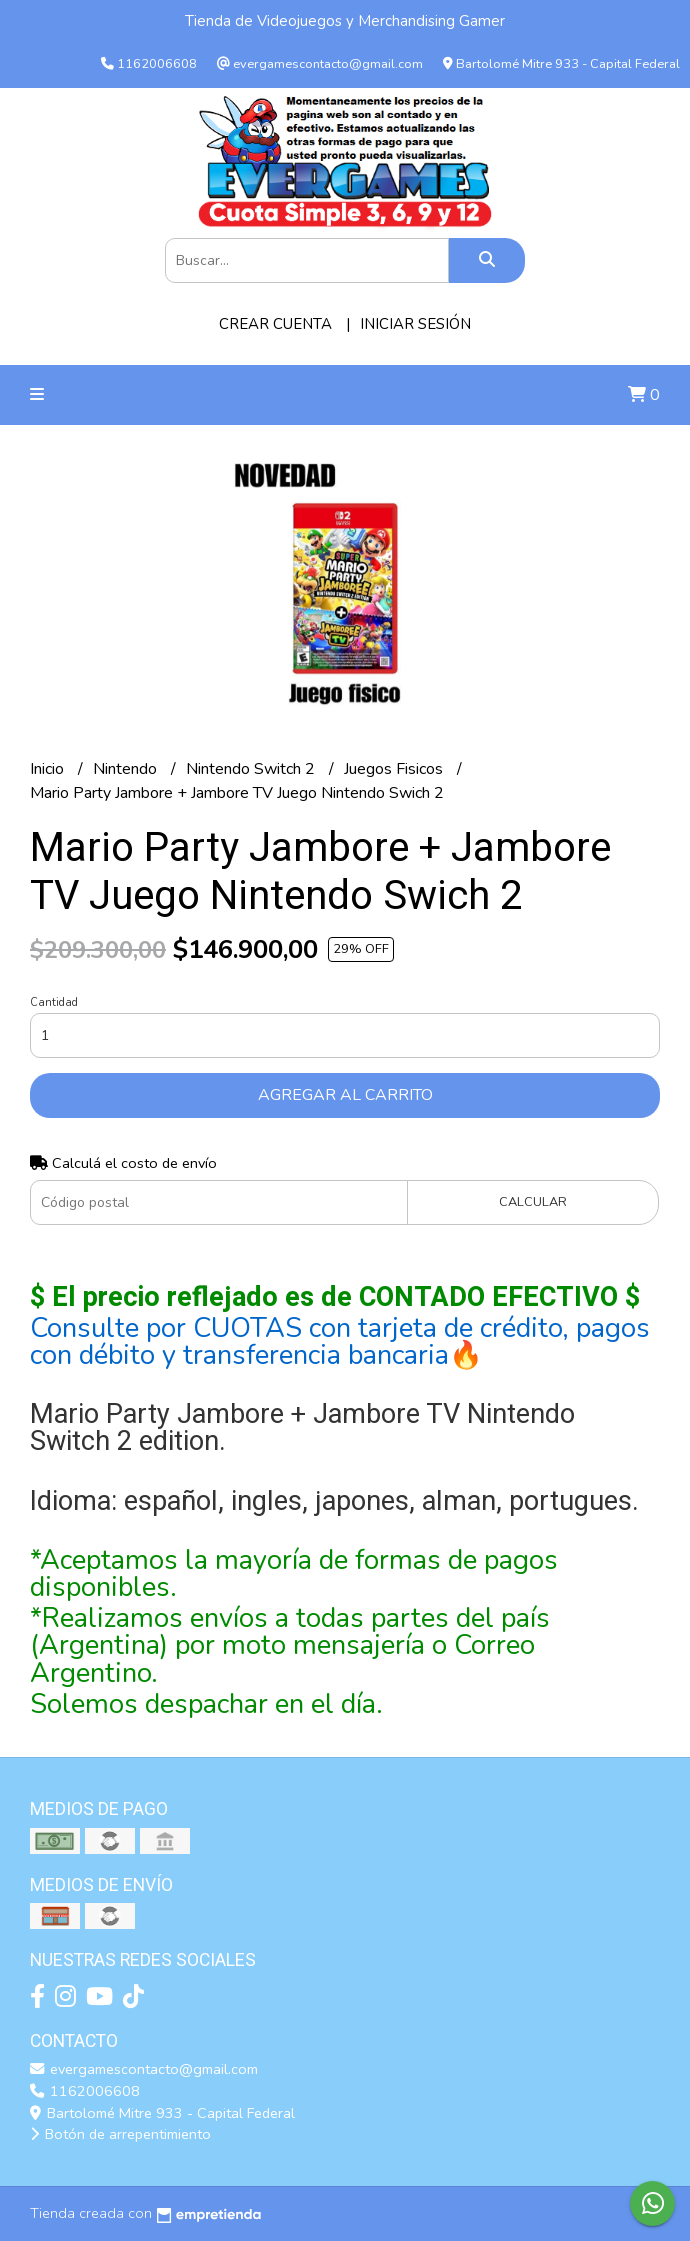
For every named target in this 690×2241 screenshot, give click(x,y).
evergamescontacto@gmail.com (144, 2069)
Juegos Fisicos (395, 769)
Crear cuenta (275, 324)
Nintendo (127, 769)
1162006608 (85, 2091)
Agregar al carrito (345, 1095)
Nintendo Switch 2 (252, 769)
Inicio (49, 769)
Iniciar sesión (415, 324)
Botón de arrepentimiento (120, 2134)
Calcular (533, 1202)
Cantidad (54, 1002)
